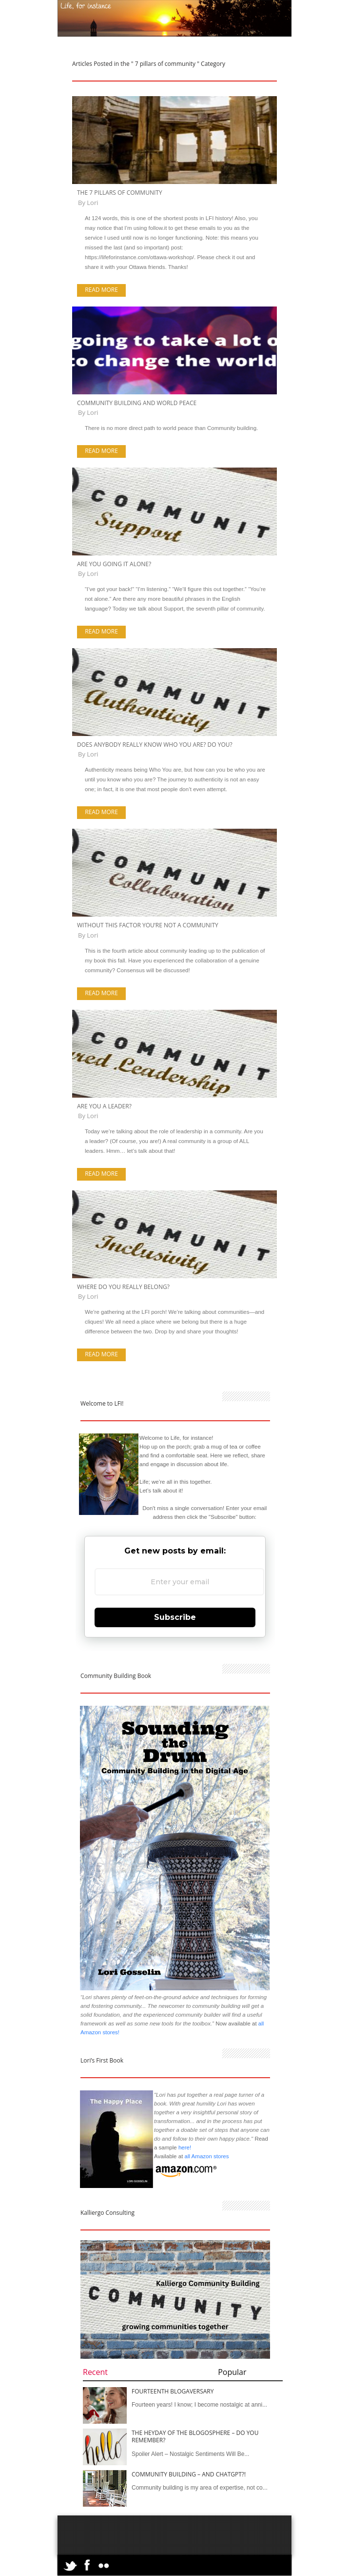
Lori (92, 202)
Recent (95, 2372)
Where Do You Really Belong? (123, 1287)
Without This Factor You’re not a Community (147, 925)
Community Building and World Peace (136, 403)
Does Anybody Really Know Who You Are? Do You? (155, 744)
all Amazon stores (206, 2156)
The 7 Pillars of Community (119, 192)
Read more (101, 290)
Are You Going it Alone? (114, 564)
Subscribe (175, 1617)
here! (184, 2147)
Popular (232, 2372)
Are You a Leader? (104, 1106)
